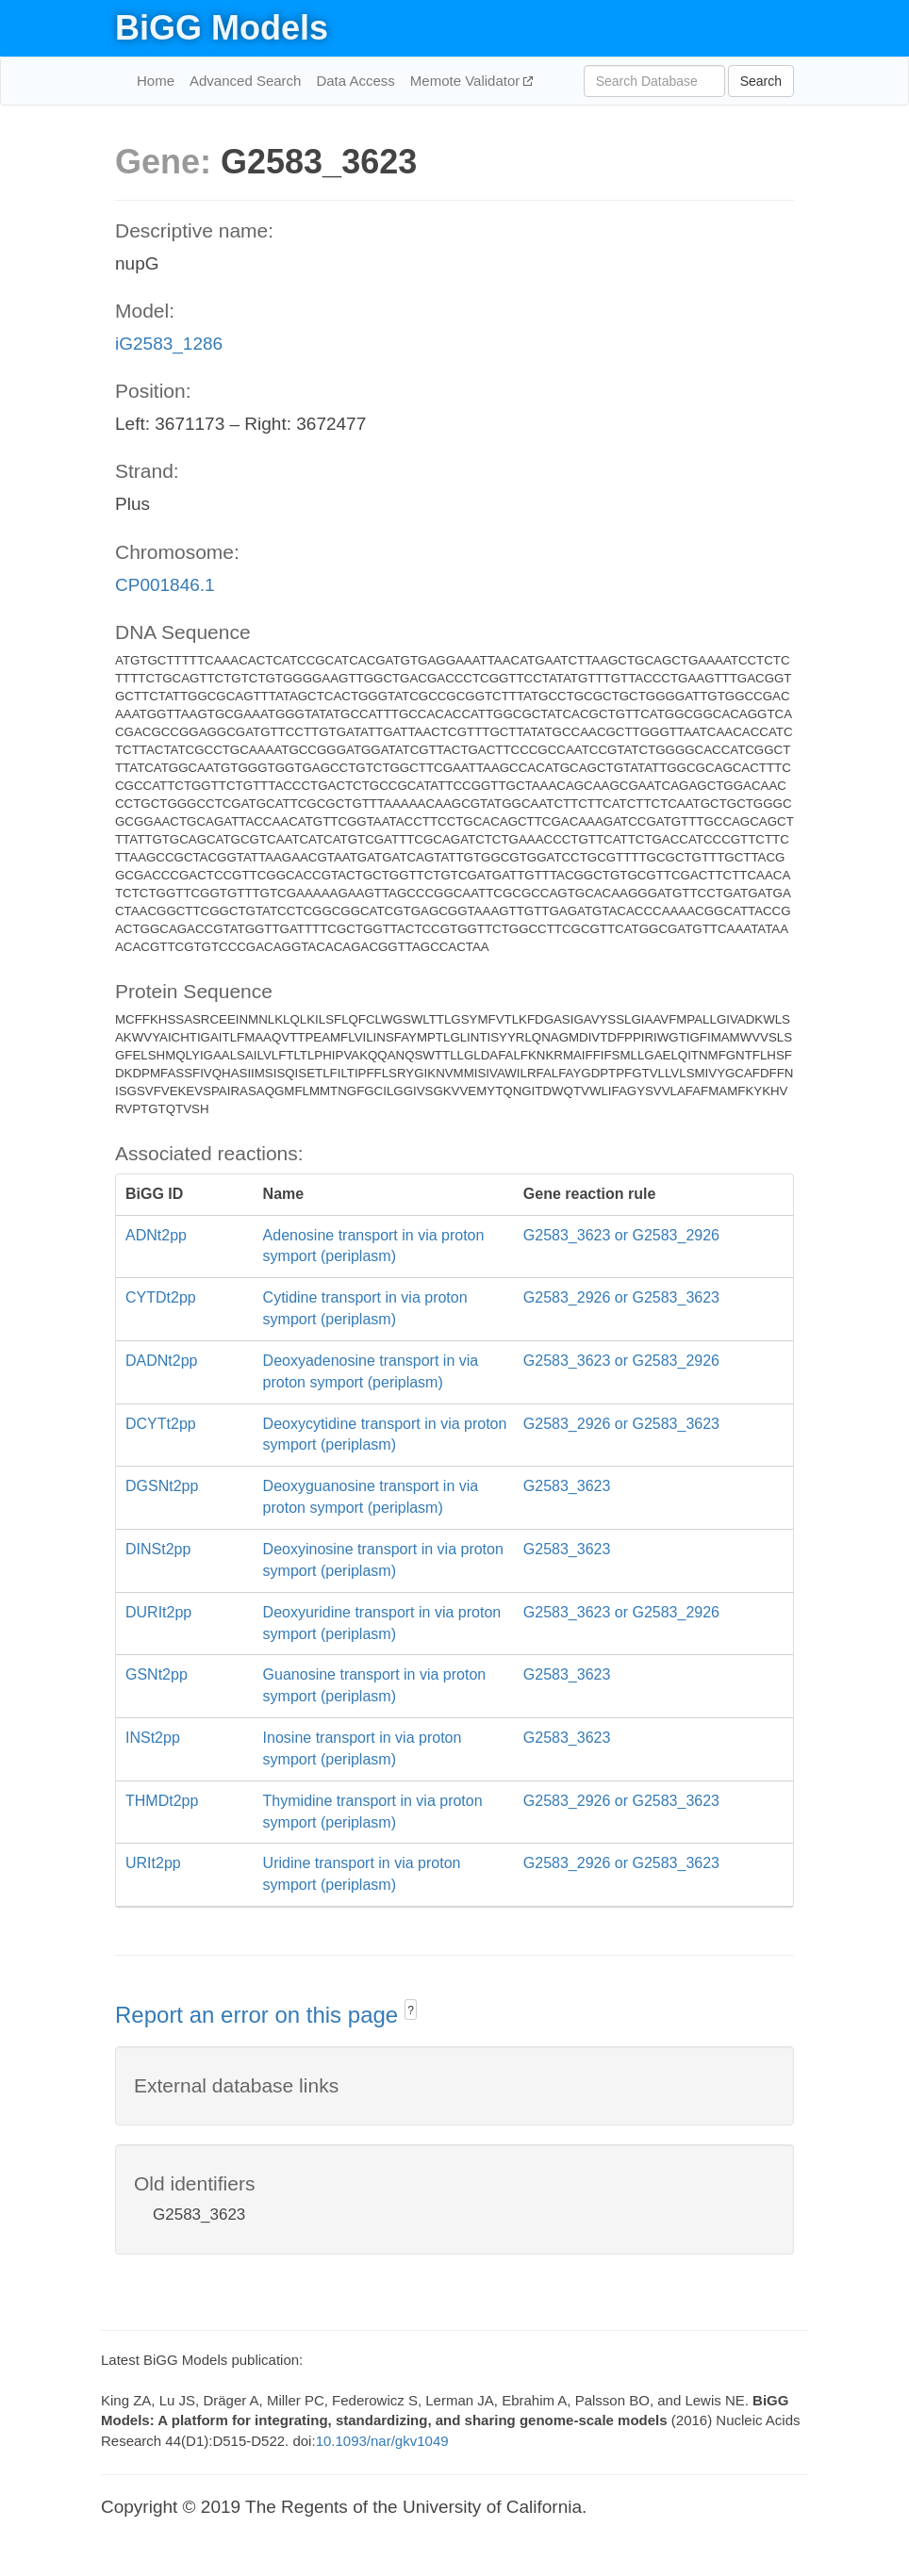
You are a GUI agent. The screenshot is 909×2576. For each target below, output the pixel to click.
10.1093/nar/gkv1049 (382, 2441)
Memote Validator (467, 81)
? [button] (410, 2010)
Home (155, 81)
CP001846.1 (165, 585)
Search (761, 81)
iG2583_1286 (169, 343)
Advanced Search (245, 81)
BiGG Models (221, 27)
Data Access (355, 81)
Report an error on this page (260, 2014)
